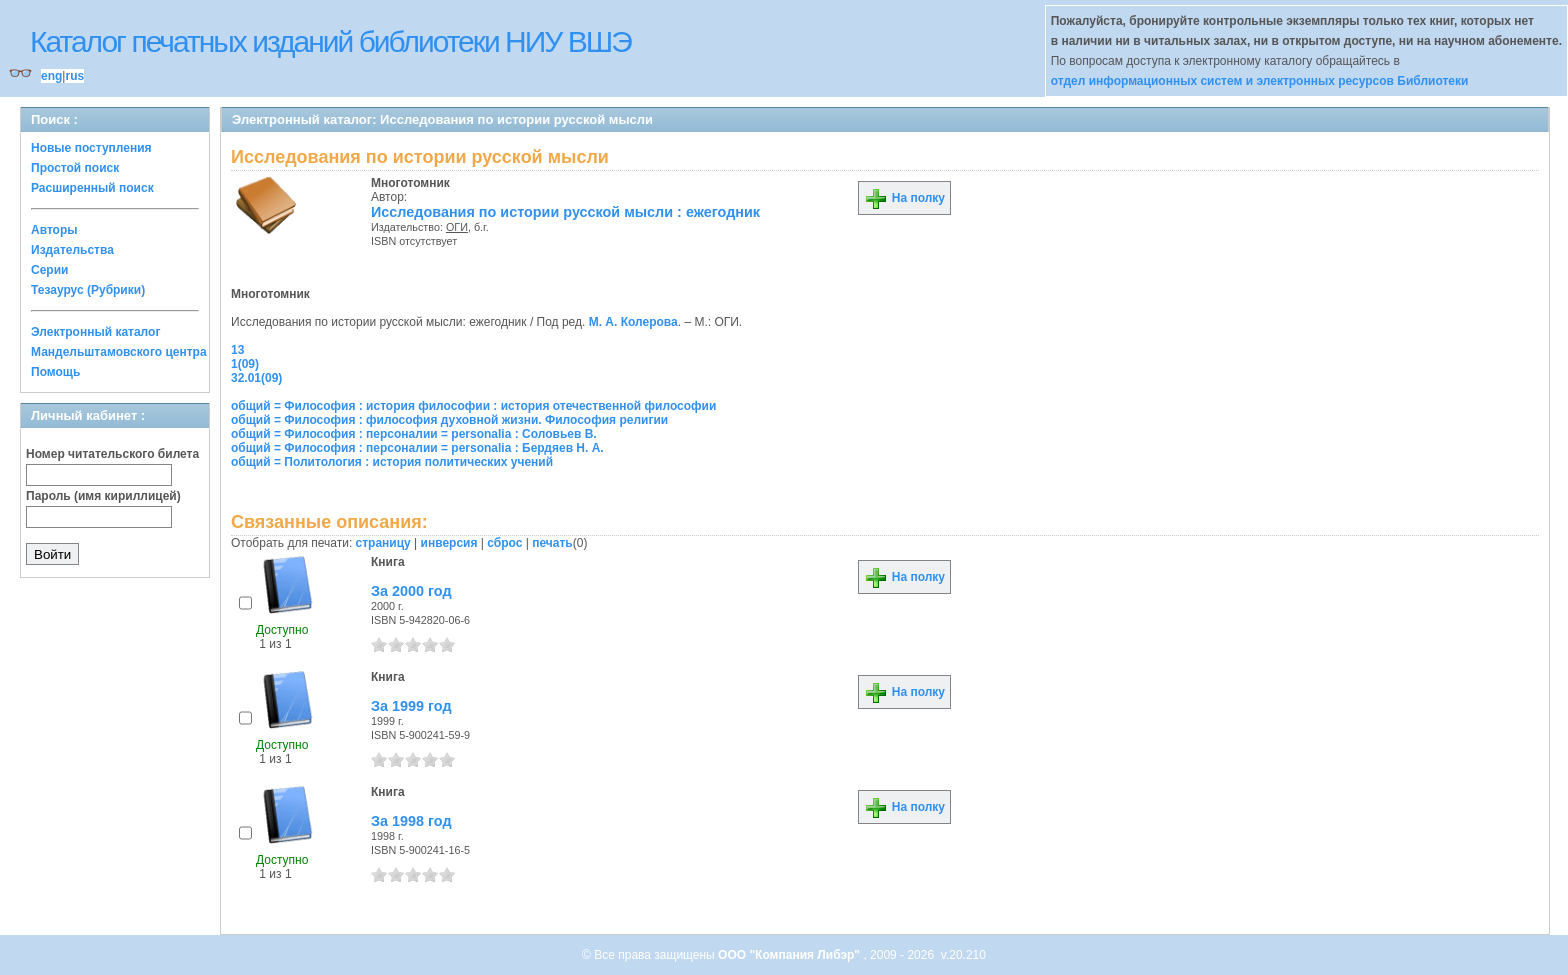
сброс (504, 543)
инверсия (449, 543)
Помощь (55, 372)
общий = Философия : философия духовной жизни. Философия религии (449, 420)
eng (51, 76)
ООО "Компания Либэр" (790, 955)
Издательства (72, 250)
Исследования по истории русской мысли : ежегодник (565, 212)
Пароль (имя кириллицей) (103, 496)
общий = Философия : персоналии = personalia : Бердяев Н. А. (417, 448)
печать (552, 543)
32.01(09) (256, 378)
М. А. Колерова (633, 322)
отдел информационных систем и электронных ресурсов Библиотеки (1260, 81)
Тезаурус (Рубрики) (88, 290)
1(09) (245, 364)
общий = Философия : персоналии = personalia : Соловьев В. (414, 434)
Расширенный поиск (92, 188)
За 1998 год (411, 821)
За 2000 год (411, 591)
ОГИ (457, 227)
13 (237, 350)
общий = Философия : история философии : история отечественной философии (473, 406)
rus (74, 76)
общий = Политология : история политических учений (392, 462)
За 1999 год (411, 706)
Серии (49, 270)
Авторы (54, 230)
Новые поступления (91, 148)
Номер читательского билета (112, 454)
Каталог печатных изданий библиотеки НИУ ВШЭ (330, 41)
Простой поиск (75, 168)
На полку (904, 198)
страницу (383, 543)
